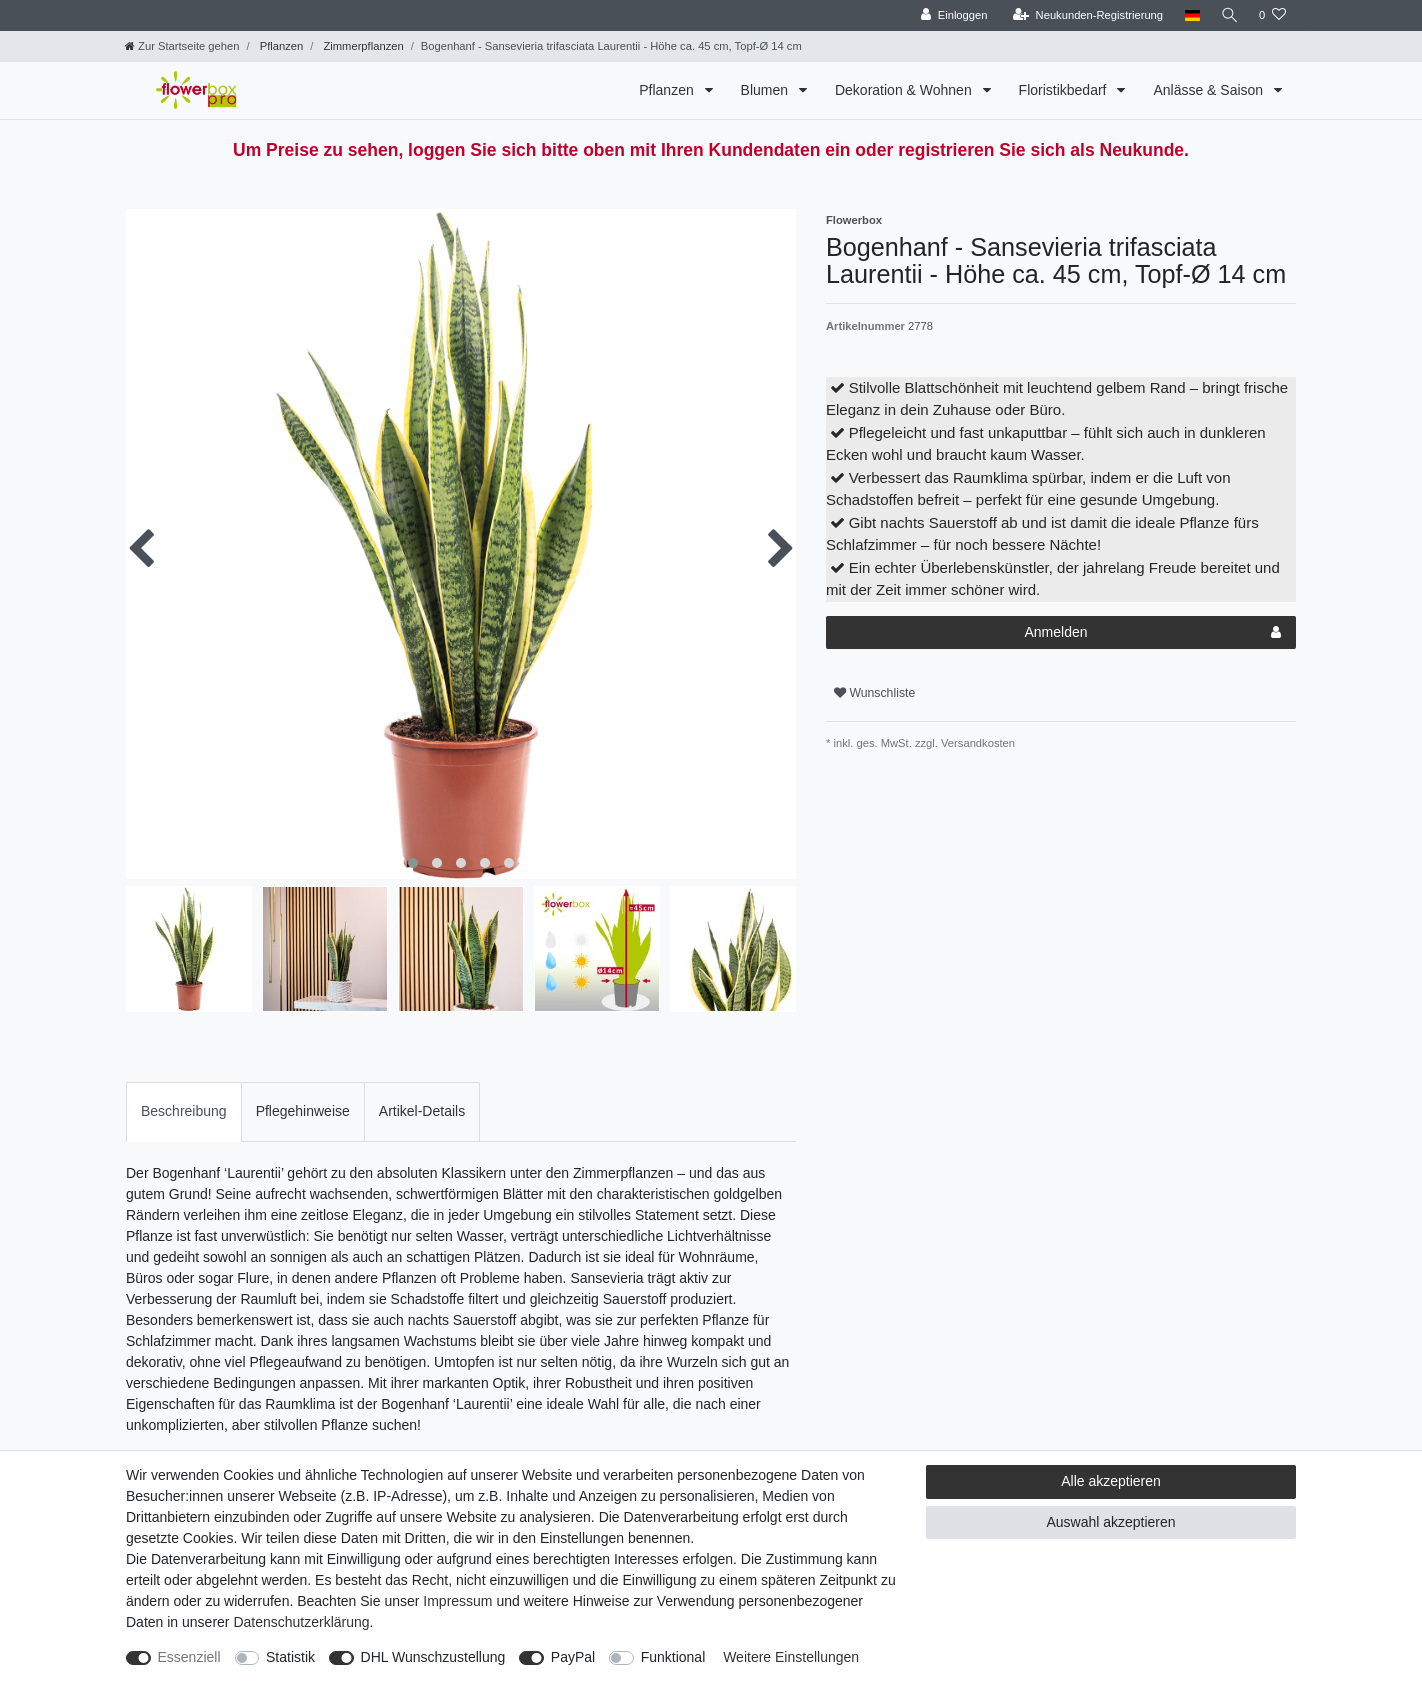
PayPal (573, 1657)
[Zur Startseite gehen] (182, 46)
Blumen (766, 90)
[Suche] (1228, 15)
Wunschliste (874, 693)
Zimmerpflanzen (361, 46)
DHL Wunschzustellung (433, 1657)
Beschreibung (184, 1111)
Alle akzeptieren (1111, 1481)
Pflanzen (280, 46)
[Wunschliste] (1272, 15)
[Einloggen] (950, 15)
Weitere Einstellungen (791, 1657)
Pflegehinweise (303, 1111)
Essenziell (189, 1657)
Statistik (290, 1657)
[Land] (1188, 15)
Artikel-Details (422, 1111)
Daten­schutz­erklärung (301, 1622)
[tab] (184, 1111)
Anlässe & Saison (1210, 90)
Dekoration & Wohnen (905, 90)
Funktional (673, 1657)
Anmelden (1152, 633)
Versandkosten (976, 743)
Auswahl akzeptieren (1110, 1522)
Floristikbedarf (1065, 90)
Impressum (457, 1601)
